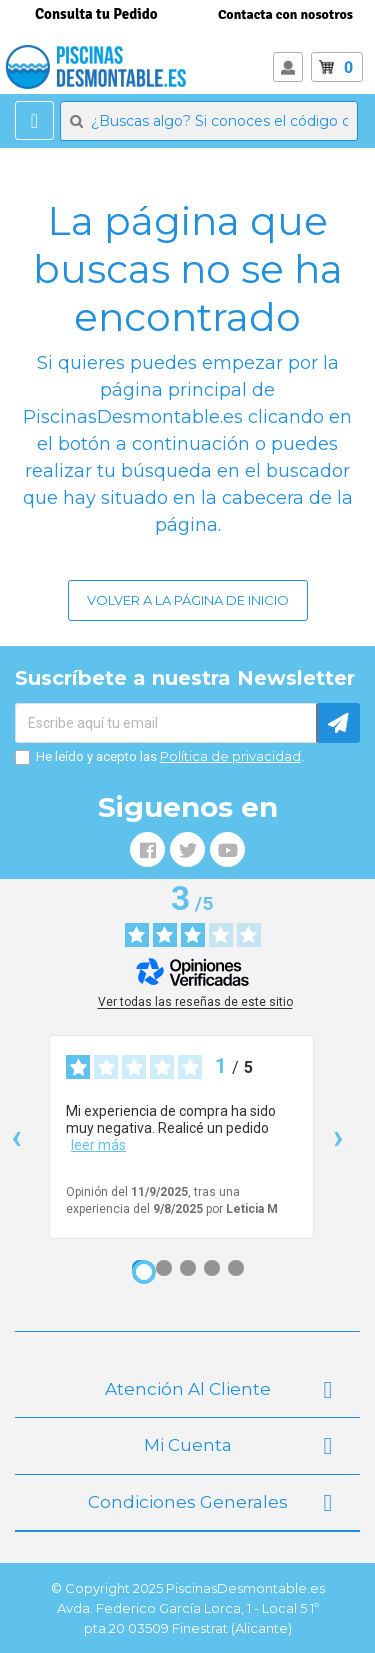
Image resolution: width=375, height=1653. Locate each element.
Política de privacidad (230, 756)
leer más (98, 1145)
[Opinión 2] (164, 1268)
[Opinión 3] (188, 1268)
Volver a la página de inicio (188, 600)
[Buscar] (209, 121)
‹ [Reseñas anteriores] (16, 1136)
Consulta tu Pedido (96, 14)
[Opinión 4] (212, 1268)
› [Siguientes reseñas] (338, 1136)
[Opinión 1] (144, 1272)
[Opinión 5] (236, 1268)
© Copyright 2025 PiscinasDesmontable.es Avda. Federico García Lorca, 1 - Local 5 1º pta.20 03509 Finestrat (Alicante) (188, 1608)
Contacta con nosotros (285, 14)
